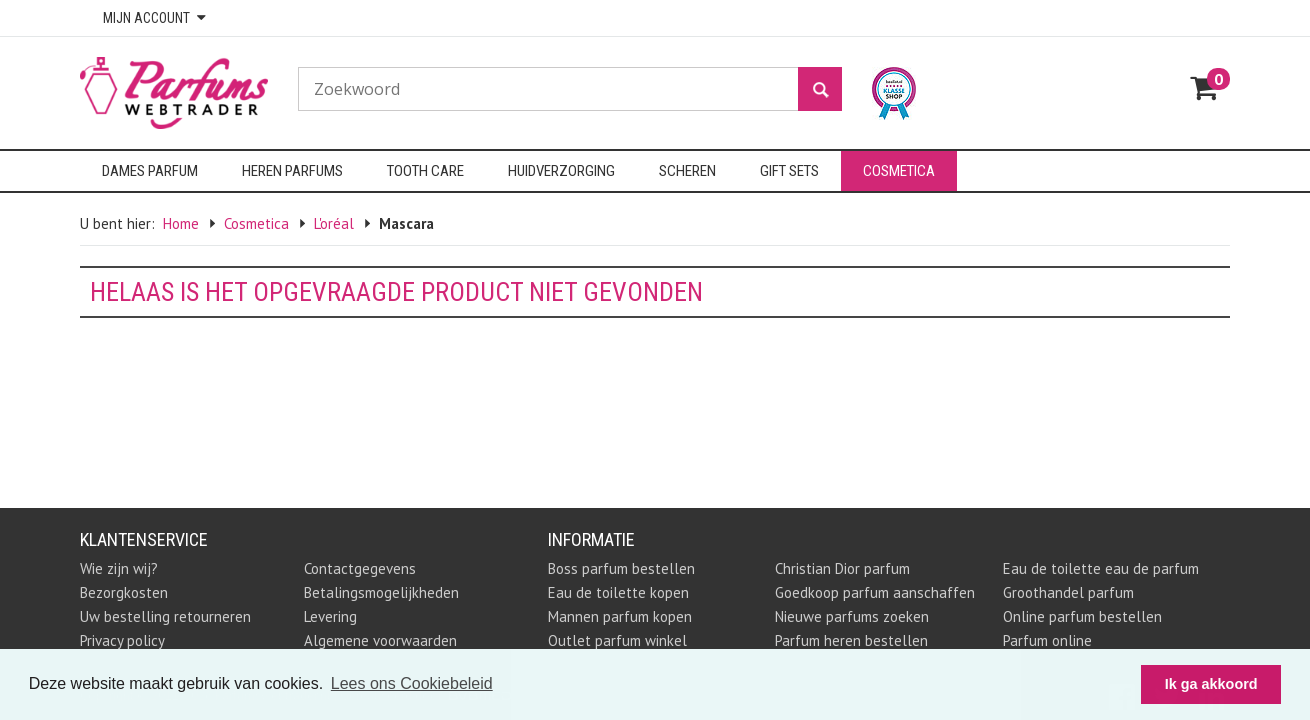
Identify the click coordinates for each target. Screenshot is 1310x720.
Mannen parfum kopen (620, 616)
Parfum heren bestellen (851, 640)
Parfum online (1047, 640)
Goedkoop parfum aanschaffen (875, 592)
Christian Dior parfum (842, 568)
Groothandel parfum (1068, 592)
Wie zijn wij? (119, 568)
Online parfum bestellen (1082, 616)
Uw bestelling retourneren (165, 616)
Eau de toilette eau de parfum (1101, 568)
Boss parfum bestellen (621, 568)
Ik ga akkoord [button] (1211, 684)
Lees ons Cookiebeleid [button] (412, 683)
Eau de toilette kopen (618, 592)
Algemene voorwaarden (380, 640)
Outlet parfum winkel (617, 640)
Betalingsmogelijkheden (381, 592)
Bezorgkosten (124, 592)
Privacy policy (122, 640)
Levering (330, 616)
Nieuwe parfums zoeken (852, 616)
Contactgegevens (360, 568)
